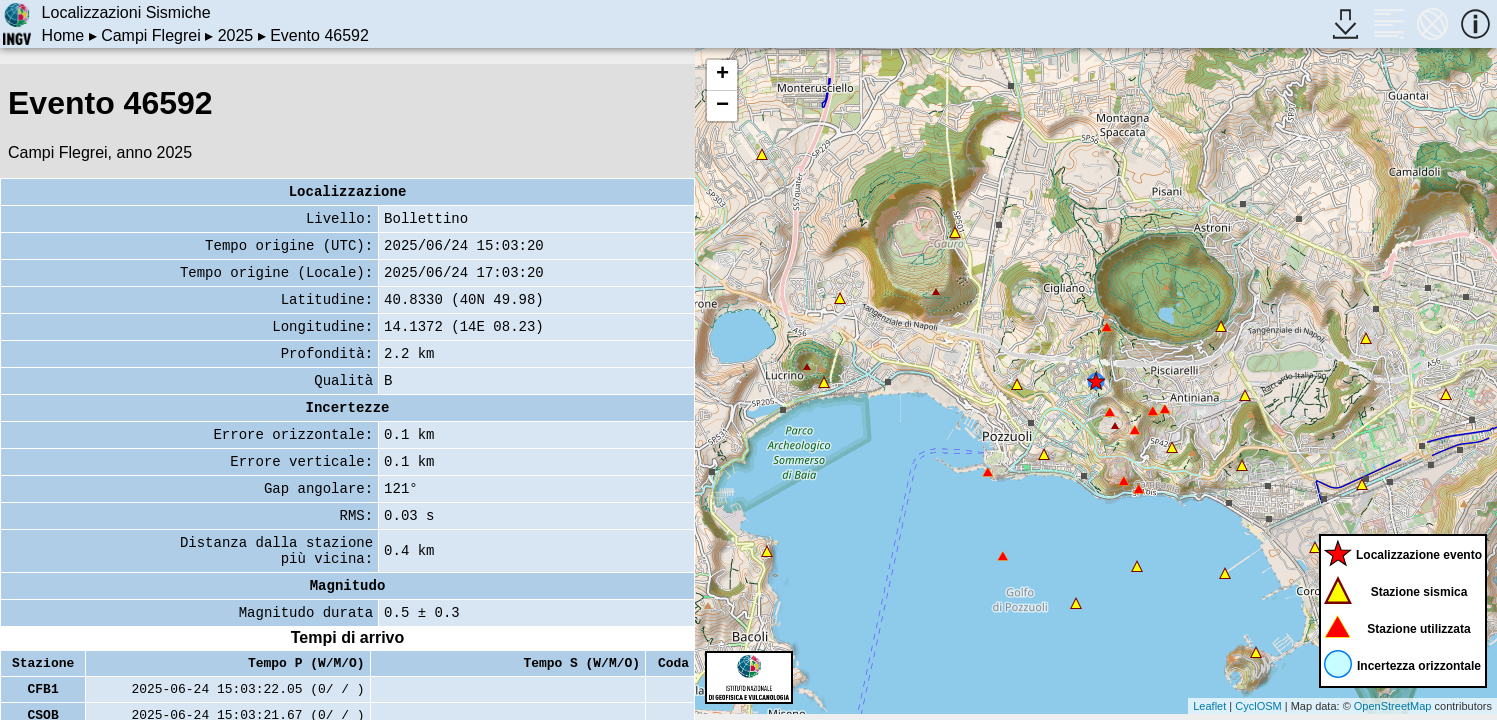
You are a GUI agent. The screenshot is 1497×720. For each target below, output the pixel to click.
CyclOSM (1258, 706)
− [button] (722, 106)
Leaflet (1209, 706)
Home (63, 35)
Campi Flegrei (151, 35)
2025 (236, 35)
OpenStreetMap (1393, 706)
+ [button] (722, 75)
